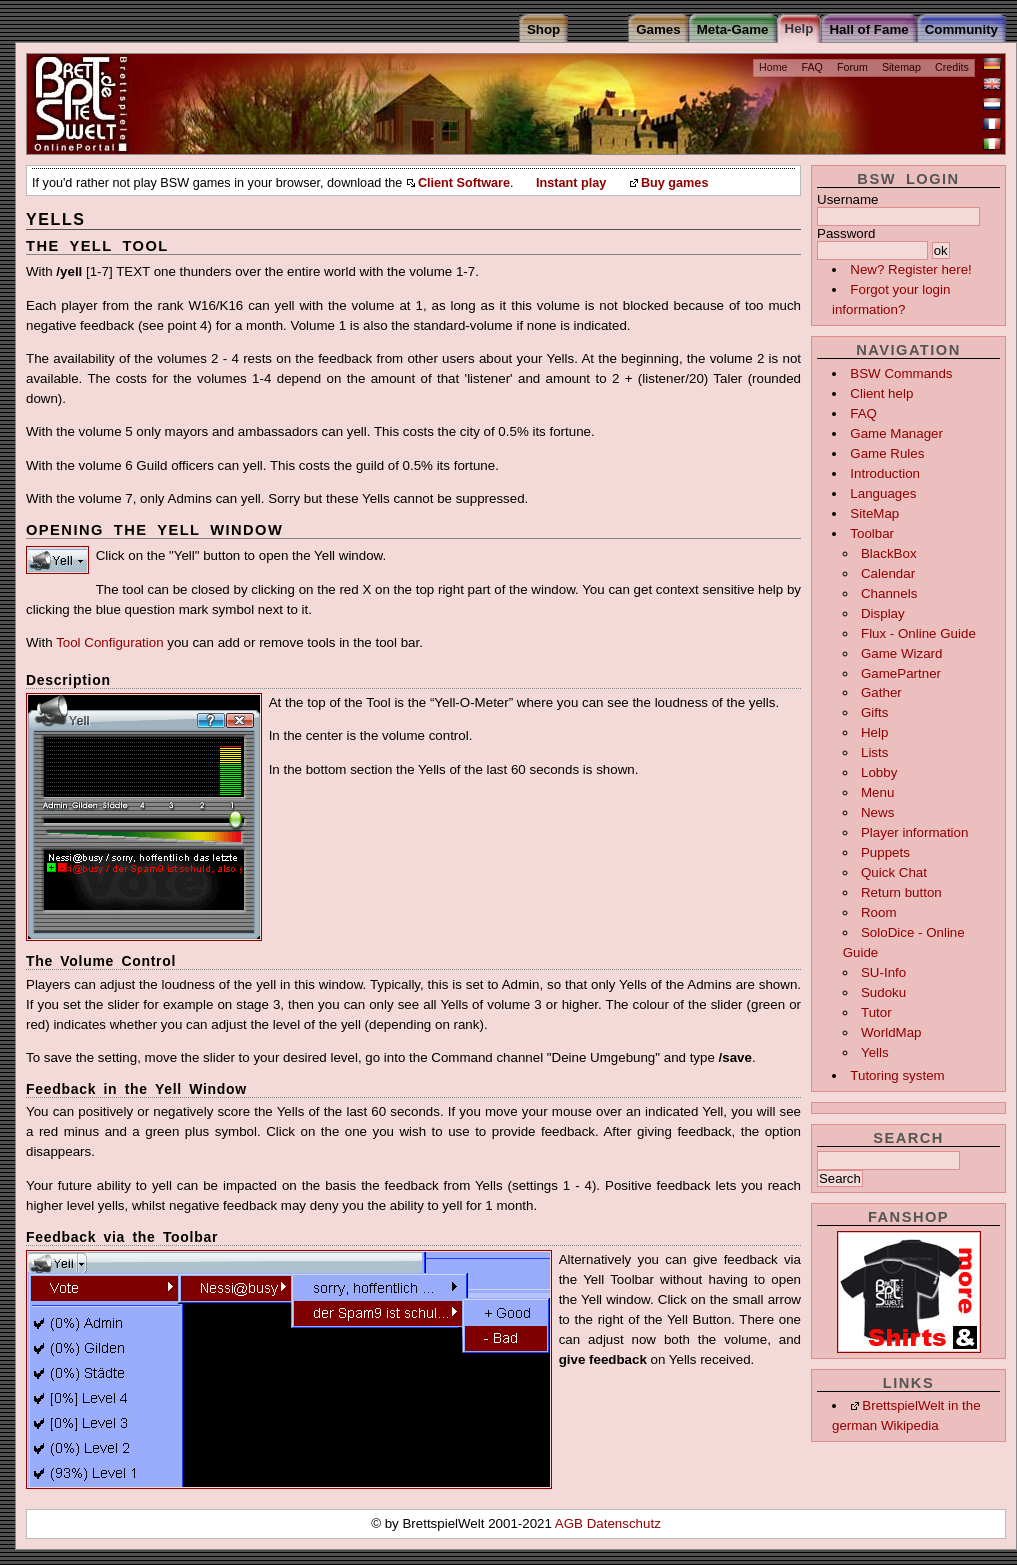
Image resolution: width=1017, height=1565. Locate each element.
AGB (571, 1523)
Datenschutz (624, 1523)
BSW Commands (901, 373)
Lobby (879, 772)
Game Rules (887, 453)
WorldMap (891, 1032)
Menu (877, 792)
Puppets (885, 852)
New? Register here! (911, 269)
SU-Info (883, 972)
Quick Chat (894, 872)
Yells (875, 1052)
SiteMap (874, 513)
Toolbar (872, 533)
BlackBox (889, 553)
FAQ (812, 67)
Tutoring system (897, 1075)
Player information (914, 832)
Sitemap (901, 67)
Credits (952, 67)
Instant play (571, 183)
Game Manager (896, 433)
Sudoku (883, 992)
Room (879, 912)
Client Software (464, 183)
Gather (881, 692)
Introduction (885, 473)
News (877, 812)
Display (883, 613)
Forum (852, 67)
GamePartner (901, 673)
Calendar (888, 573)
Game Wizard (901, 653)
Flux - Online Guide (918, 633)
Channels (889, 593)
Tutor (876, 1012)
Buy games (675, 183)
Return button (901, 892)
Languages (883, 493)
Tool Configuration (109, 642)
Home (773, 67)
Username (847, 199)
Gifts (874, 712)
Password (846, 233)
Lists (874, 752)
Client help (881, 393)
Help (874, 732)
